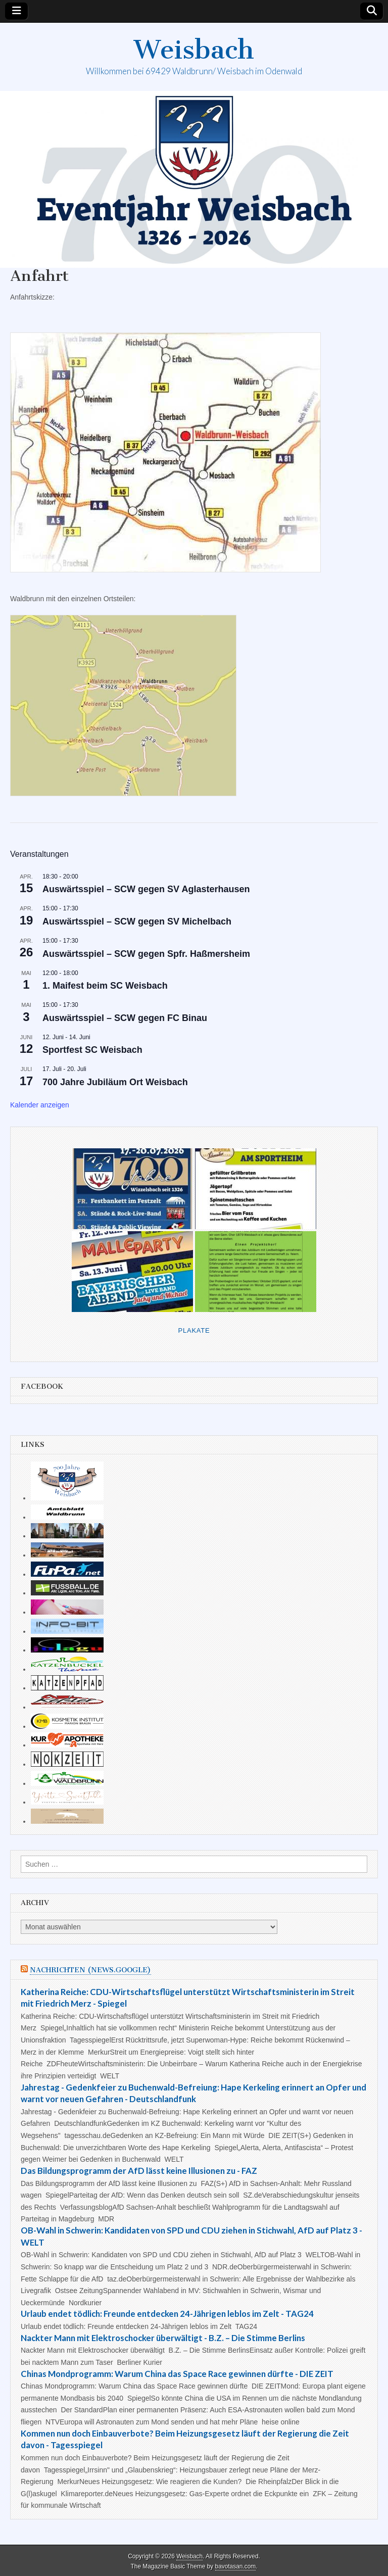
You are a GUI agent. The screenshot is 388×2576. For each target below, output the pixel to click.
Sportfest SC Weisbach (92, 1050)
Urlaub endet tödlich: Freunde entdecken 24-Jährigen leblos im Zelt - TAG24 (167, 2313)
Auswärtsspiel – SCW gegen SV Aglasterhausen (146, 889)
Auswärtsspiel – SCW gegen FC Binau (124, 1018)
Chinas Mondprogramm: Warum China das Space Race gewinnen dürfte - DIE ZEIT (177, 2373)
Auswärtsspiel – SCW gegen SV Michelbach (136, 921)
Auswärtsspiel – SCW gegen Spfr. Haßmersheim (146, 954)
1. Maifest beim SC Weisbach (105, 986)
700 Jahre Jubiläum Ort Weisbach (115, 1082)
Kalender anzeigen (39, 1105)
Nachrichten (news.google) (90, 1970)
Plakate (194, 1330)
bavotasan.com (235, 2566)
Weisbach (194, 49)
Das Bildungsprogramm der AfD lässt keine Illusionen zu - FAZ (139, 2170)
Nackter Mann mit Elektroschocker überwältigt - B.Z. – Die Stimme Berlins (163, 2337)
